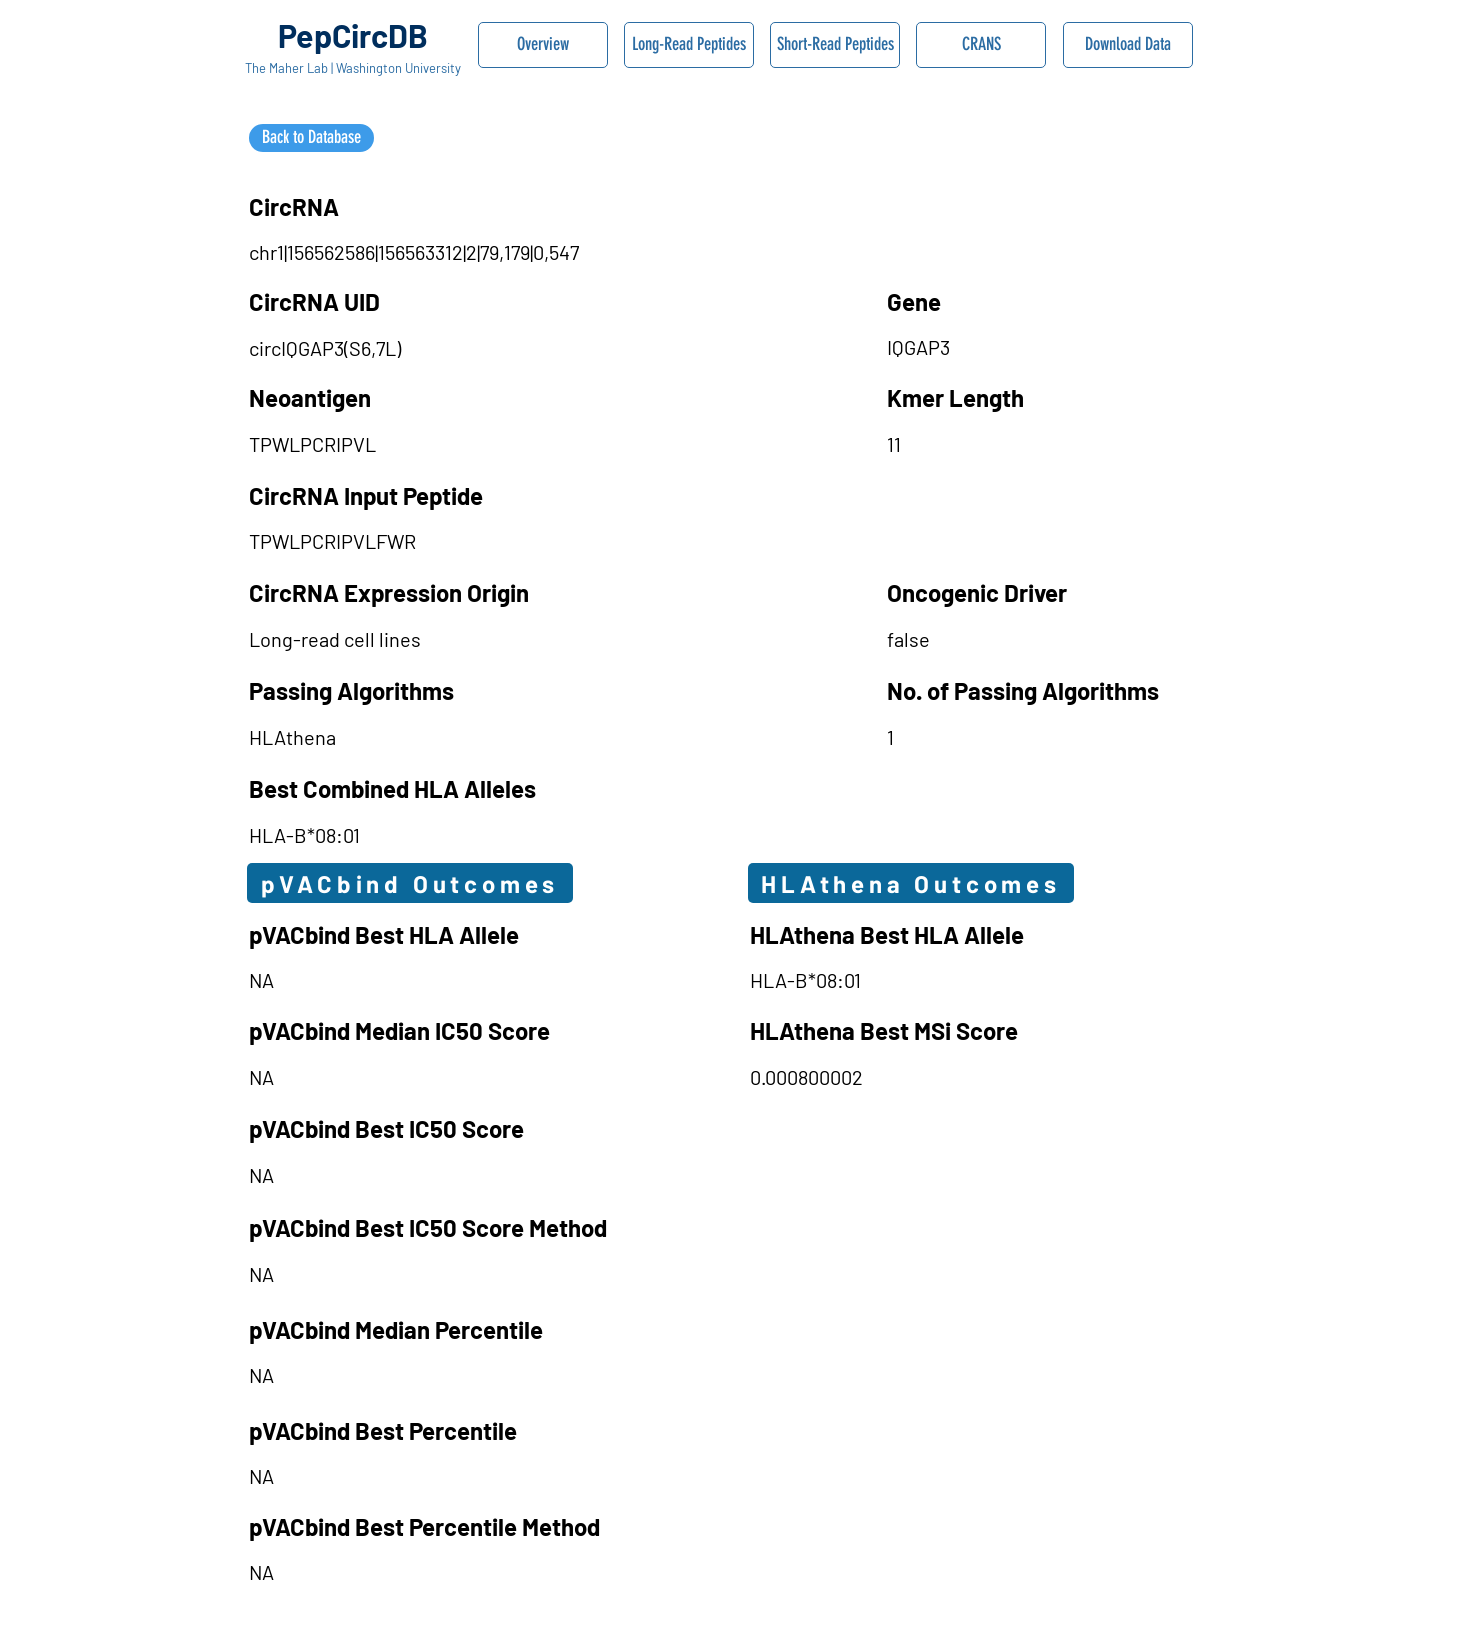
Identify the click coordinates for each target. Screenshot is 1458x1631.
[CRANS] (981, 45)
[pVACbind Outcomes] (410, 883)
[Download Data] (1128, 45)
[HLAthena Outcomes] (911, 883)
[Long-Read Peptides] (689, 45)
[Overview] (543, 45)
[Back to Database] (311, 138)
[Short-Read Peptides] (835, 45)
